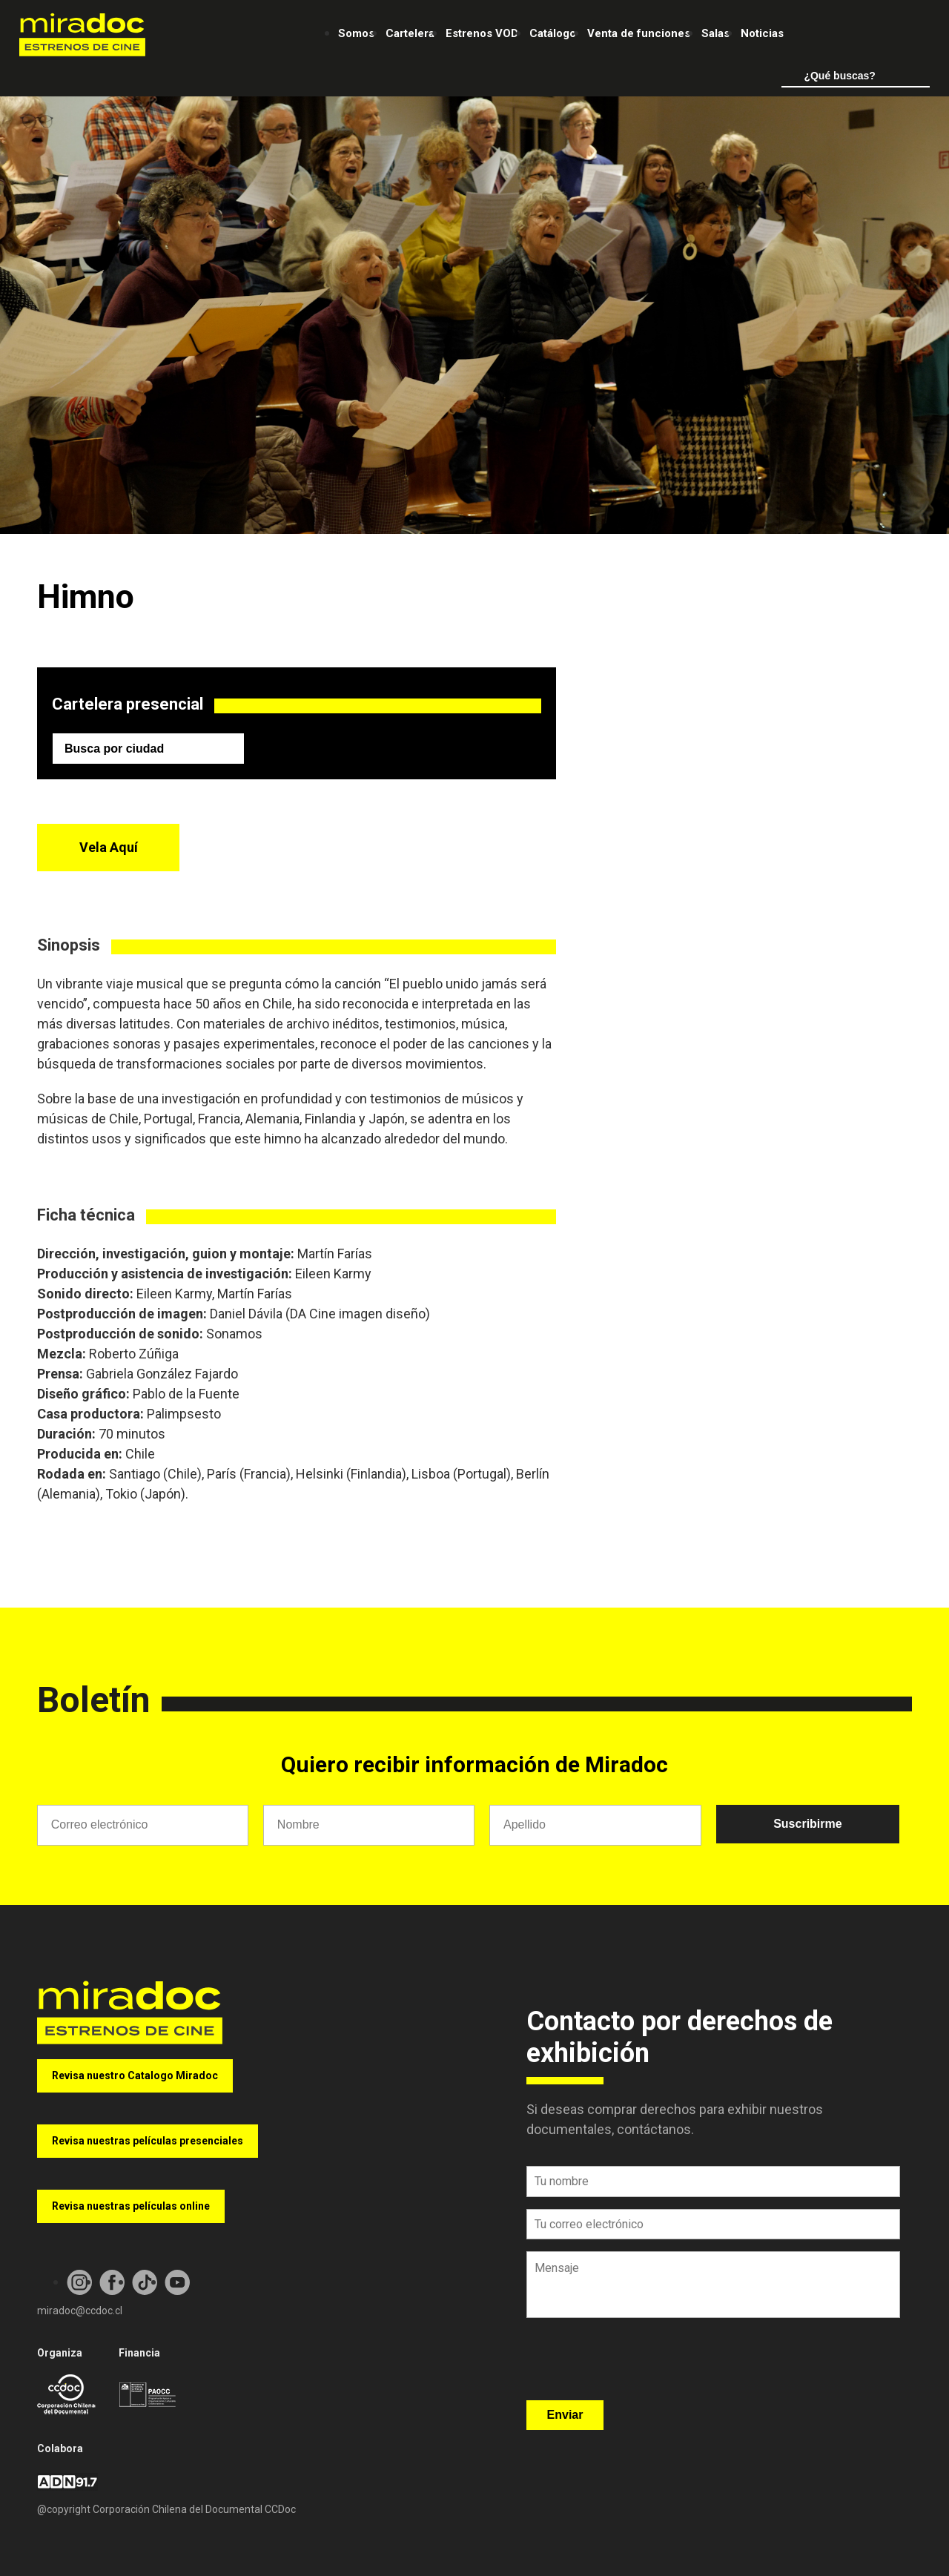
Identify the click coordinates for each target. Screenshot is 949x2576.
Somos (356, 33)
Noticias (762, 33)
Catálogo (552, 33)
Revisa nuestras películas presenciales (147, 2141)
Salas (715, 33)
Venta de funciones (638, 33)
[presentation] (639, 2364)
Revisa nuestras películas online (131, 2206)
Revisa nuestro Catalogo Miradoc (135, 2075)
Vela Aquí (108, 847)
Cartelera (410, 33)
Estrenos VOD (482, 33)
